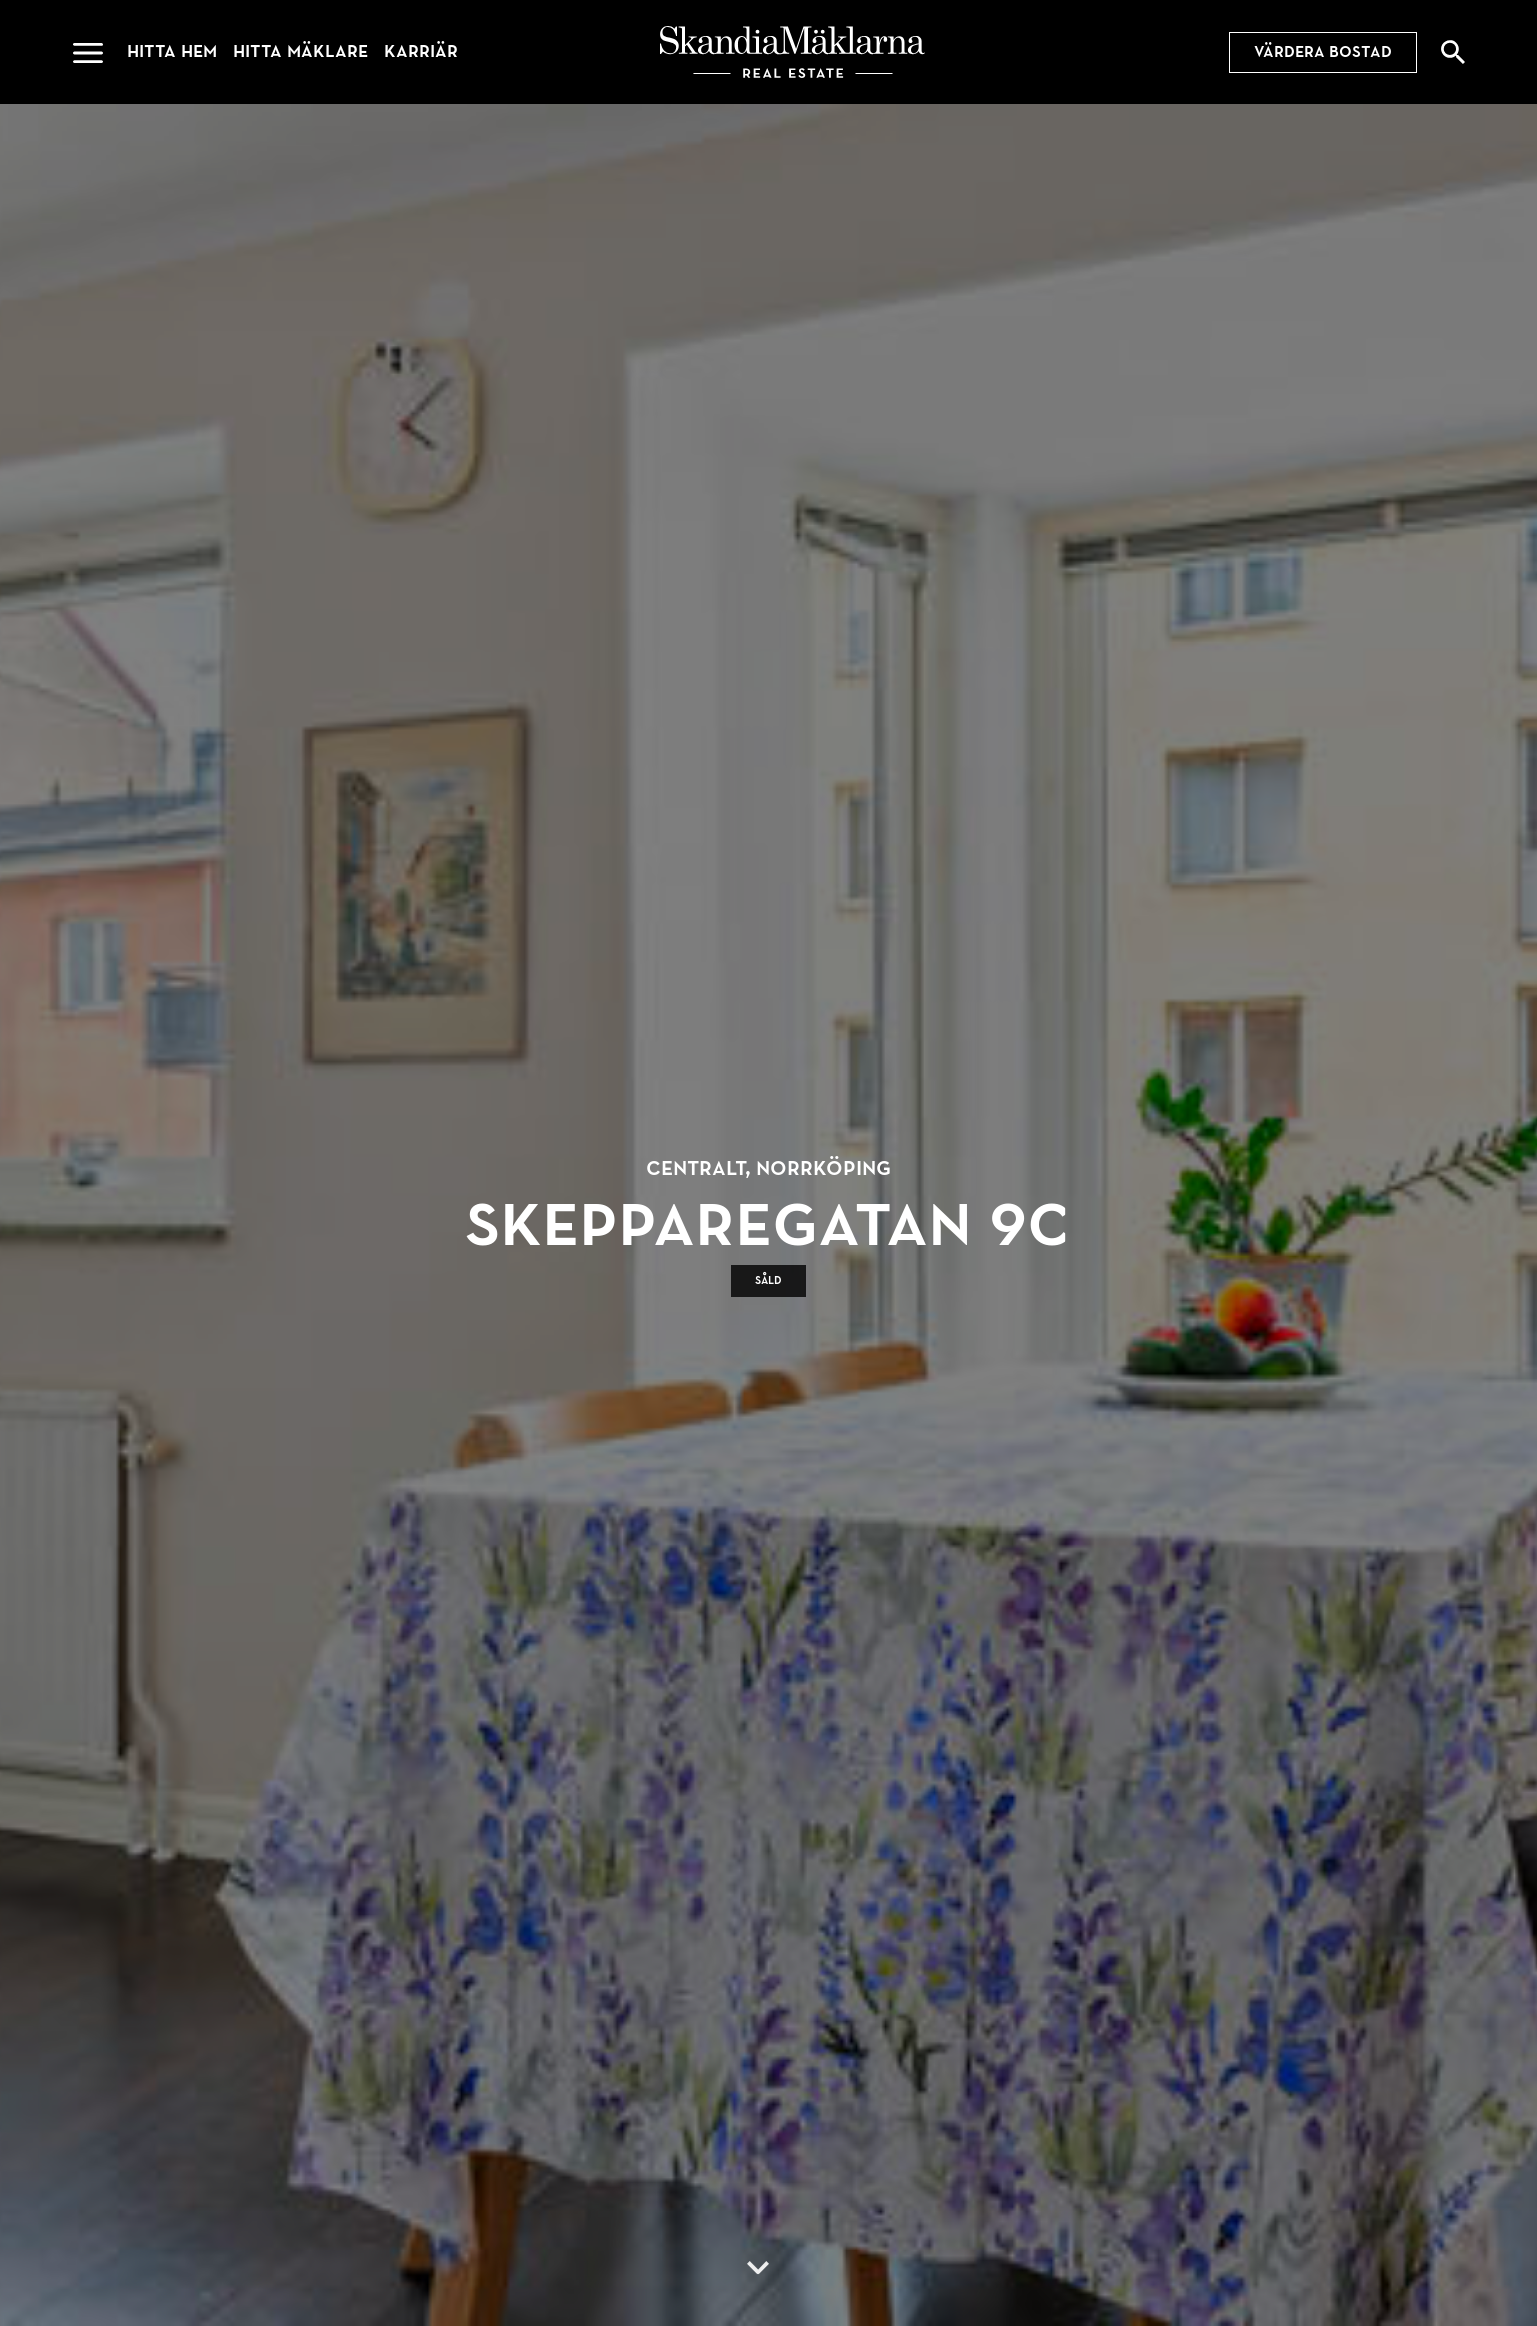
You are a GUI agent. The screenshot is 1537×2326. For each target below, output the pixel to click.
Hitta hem (172, 51)
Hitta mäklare (300, 51)
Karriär (421, 51)
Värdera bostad (1323, 52)
